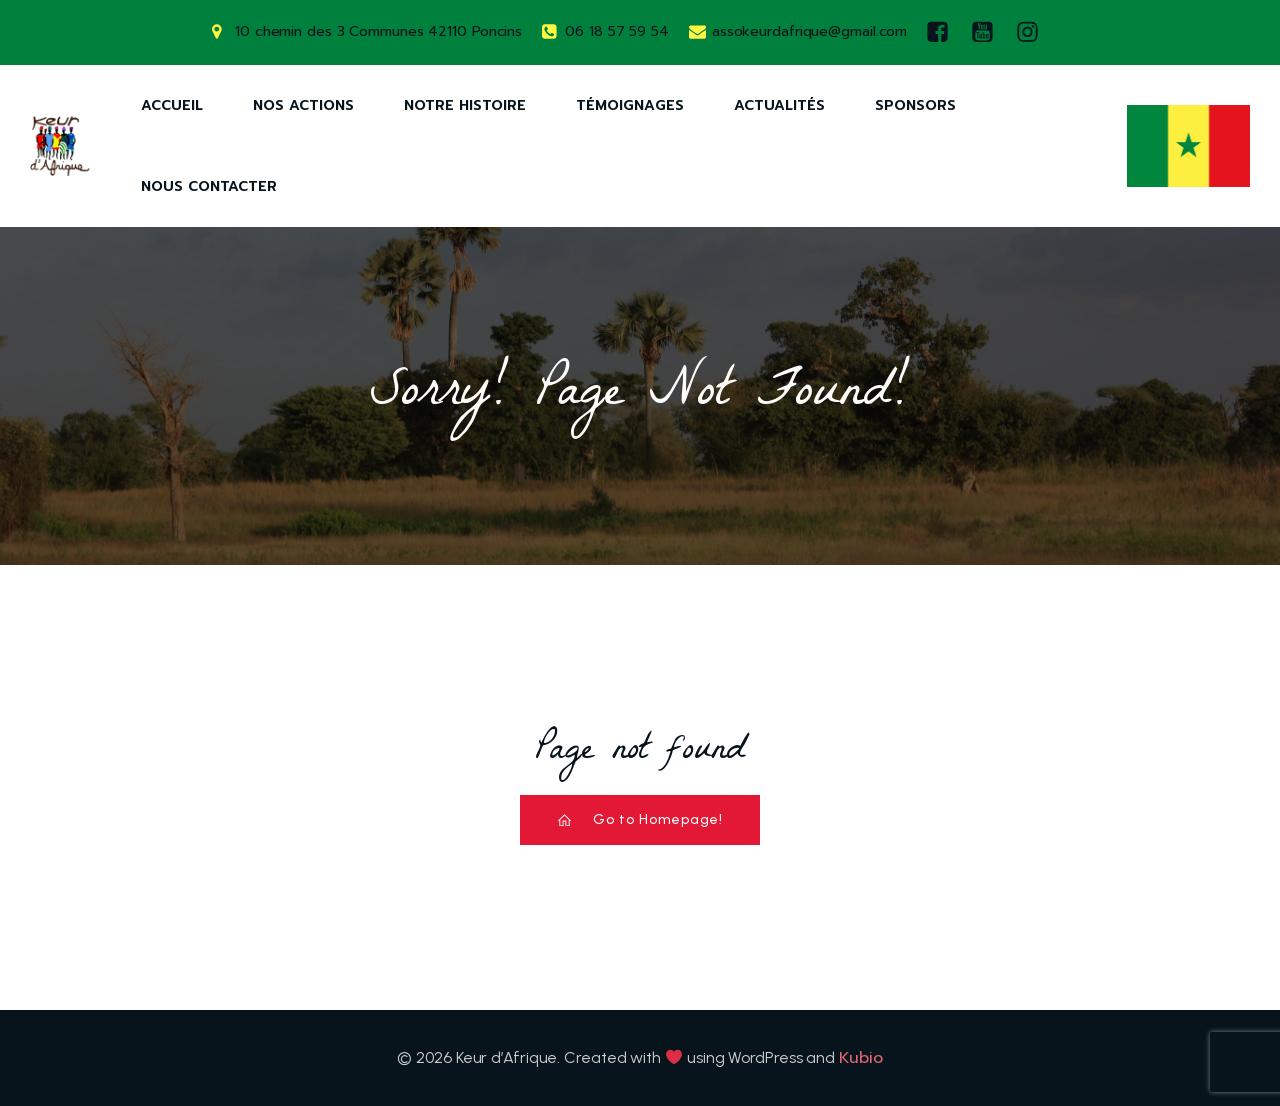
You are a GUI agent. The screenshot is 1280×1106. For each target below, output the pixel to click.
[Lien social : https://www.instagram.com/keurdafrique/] (1032, 32)
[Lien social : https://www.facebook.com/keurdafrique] (942, 32)
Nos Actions (303, 105)
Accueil (172, 105)
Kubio (861, 1058)
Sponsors (915, 105)
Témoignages (630, 105)
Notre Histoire (465, 105)
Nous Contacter (209, 186)
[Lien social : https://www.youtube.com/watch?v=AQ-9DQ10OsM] (987, 32)
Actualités (779, 105)
